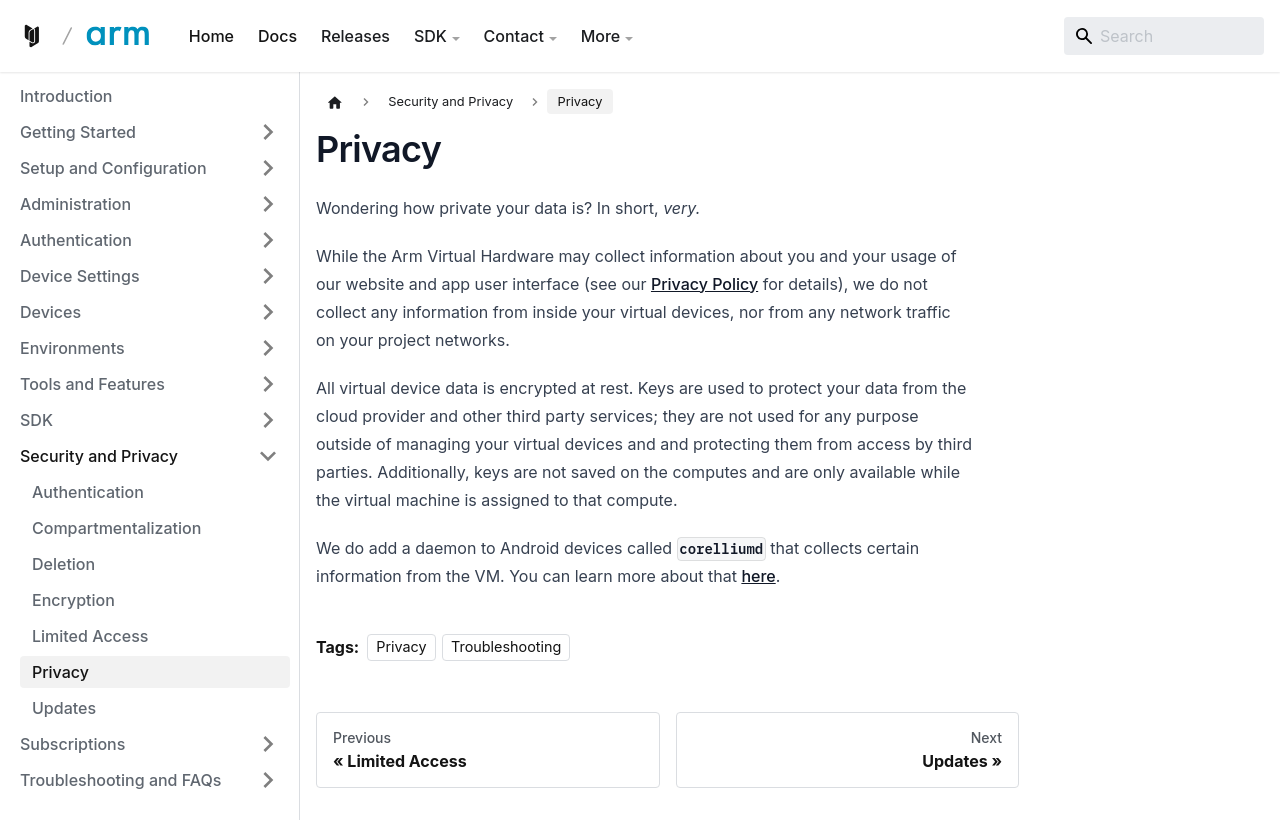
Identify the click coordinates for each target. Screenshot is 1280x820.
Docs (277, 36)
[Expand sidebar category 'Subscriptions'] (268, 744)
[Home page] (335, 102)
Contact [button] (514, 36)
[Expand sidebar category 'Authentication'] (268, 240)
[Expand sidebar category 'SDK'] (268, 420)
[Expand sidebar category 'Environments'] (268, 348)
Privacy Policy (704, 284)
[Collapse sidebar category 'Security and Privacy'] (268, 456)
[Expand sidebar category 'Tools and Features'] (268, 384)
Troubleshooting (506, 647)
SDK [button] (430, 36)
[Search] (1164, 36)
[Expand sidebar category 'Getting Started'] (268, 132)
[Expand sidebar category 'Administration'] (268, 204)
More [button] (601, 36)
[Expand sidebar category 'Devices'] (268, 312)
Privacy (401, 647)
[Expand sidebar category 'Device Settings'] (268, 276)
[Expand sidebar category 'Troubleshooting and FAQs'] (268, 780)
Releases (355, 36)
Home (211, 36)
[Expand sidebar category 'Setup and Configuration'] (268, 168)
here (758, 576)
